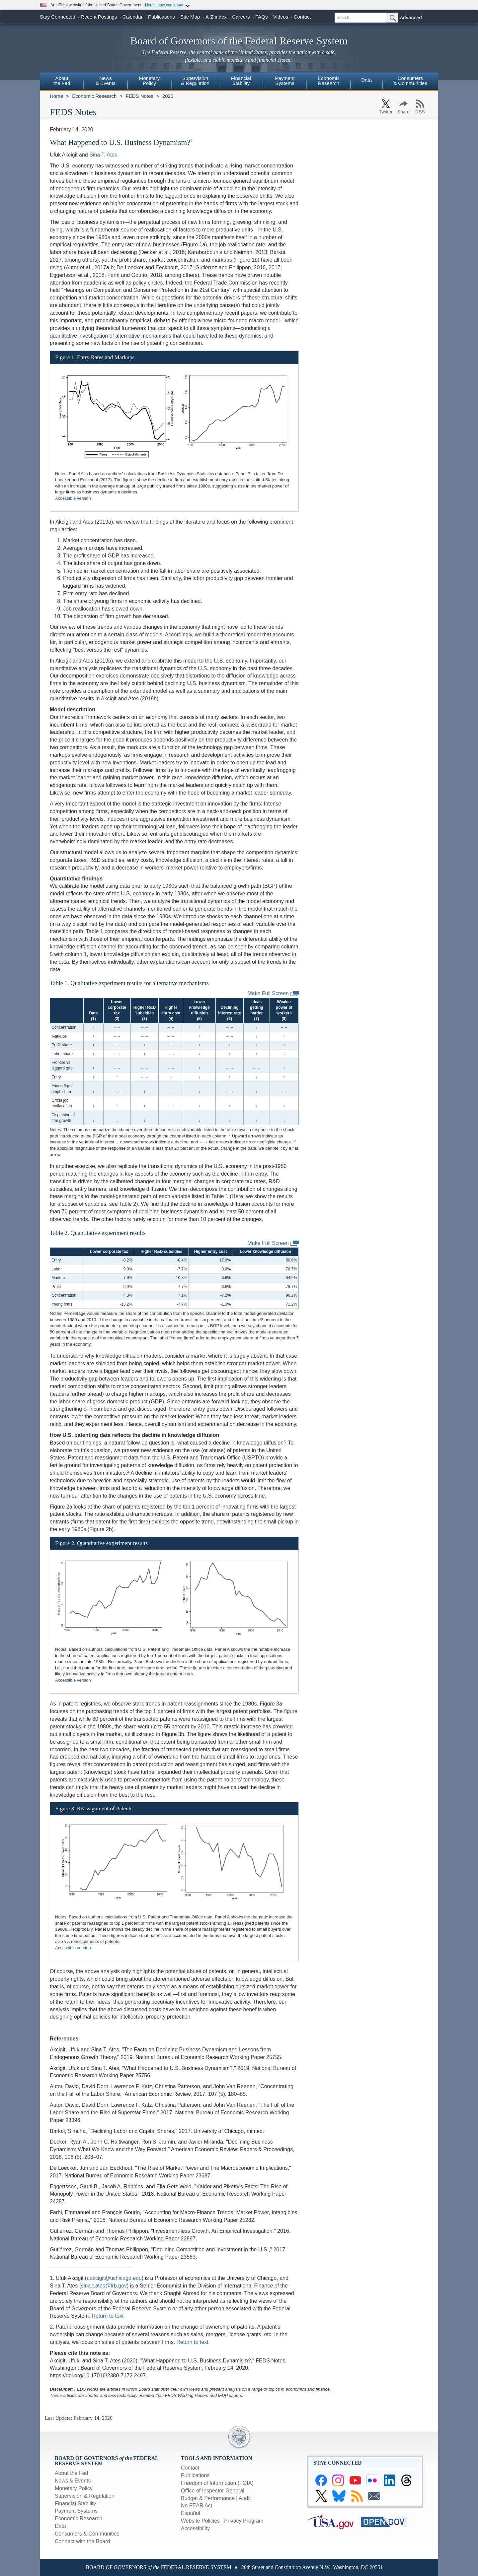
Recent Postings (99, 17)
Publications (161, 17)
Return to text (107, 2316)
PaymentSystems (284, 80)
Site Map (190, 17)
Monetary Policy (74, 2488)
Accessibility (195, 2528)
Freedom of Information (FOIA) (217, 2483)
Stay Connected (57, 17)
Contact (302, 17)
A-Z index (216, 17)
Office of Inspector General (212, 2490)
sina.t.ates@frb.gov (104, 2285)
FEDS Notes (139, 96)
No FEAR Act (196, 2505)
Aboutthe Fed (61, 80)
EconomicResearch (329, 80)
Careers (241, 17)
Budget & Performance (208, 2498)
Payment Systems (76, 2511)
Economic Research (94, 96)
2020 (167, 96)
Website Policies (200, 2521)
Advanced (411, 17)
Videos (280, 17)
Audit (245, 2498)
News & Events (73, 2480)
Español (190, 2513)
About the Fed (71, 2473)
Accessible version (73, 498)
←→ (117, 1027)
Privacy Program (243, 2521)
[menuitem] (62, 81)
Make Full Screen (273, 994)
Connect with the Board (82, 2541)
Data (366, 80)
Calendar (132, 17)
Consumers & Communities (410, 80)
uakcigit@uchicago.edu (114, 2278)
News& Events (106, 80)
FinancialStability (241, 80)
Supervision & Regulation (85, 2496)
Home (56, 96)
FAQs (261, 17)
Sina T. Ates (103, 155)
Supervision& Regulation (195, 80)
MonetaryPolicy (149, 80)
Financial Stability (75, 2503)
